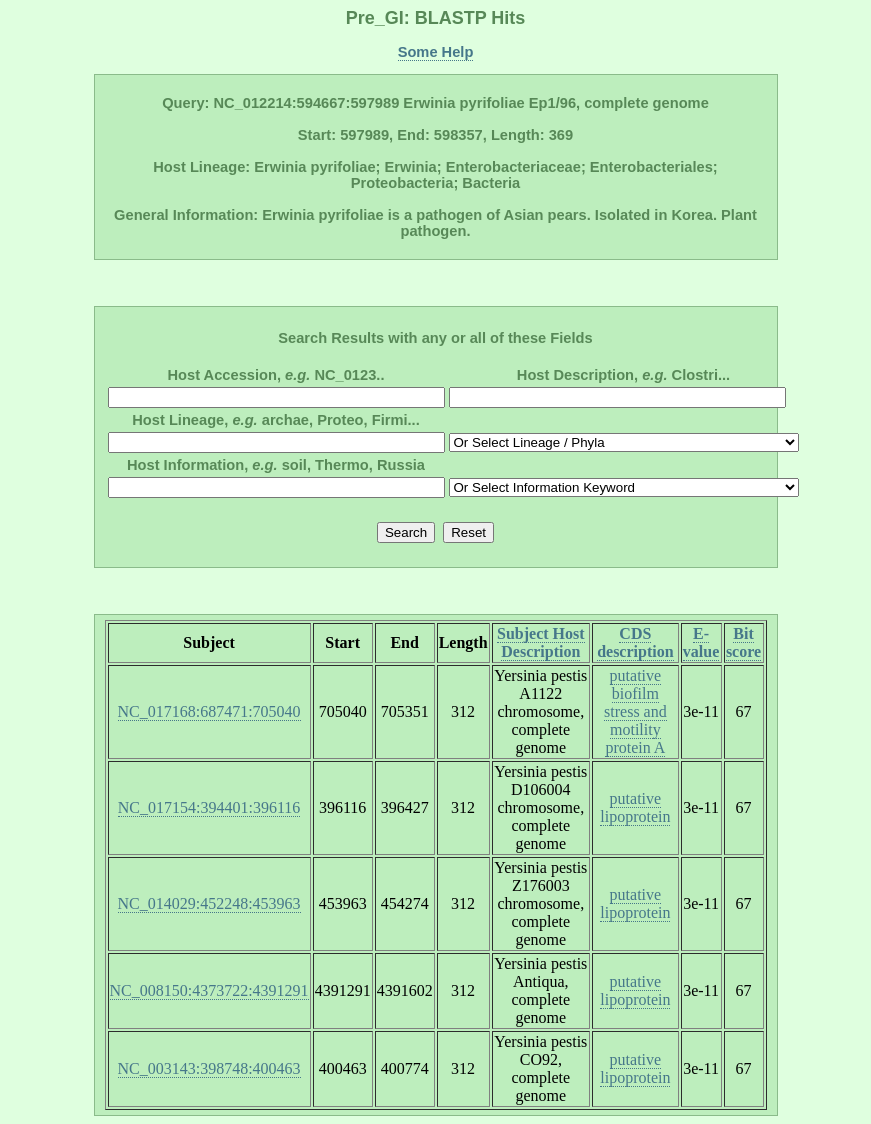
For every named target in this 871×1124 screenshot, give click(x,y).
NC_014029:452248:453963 (209, 903)
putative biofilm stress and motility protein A (635, 711)
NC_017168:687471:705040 (209, 711)
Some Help (436, 52)
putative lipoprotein (635, 807)
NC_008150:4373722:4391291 (209, 990)
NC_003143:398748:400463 (209, 1068)
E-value (701, 642)
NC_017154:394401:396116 (209, 807)
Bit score (743, 642)
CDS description (635, 642)
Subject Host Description (541, 642)
